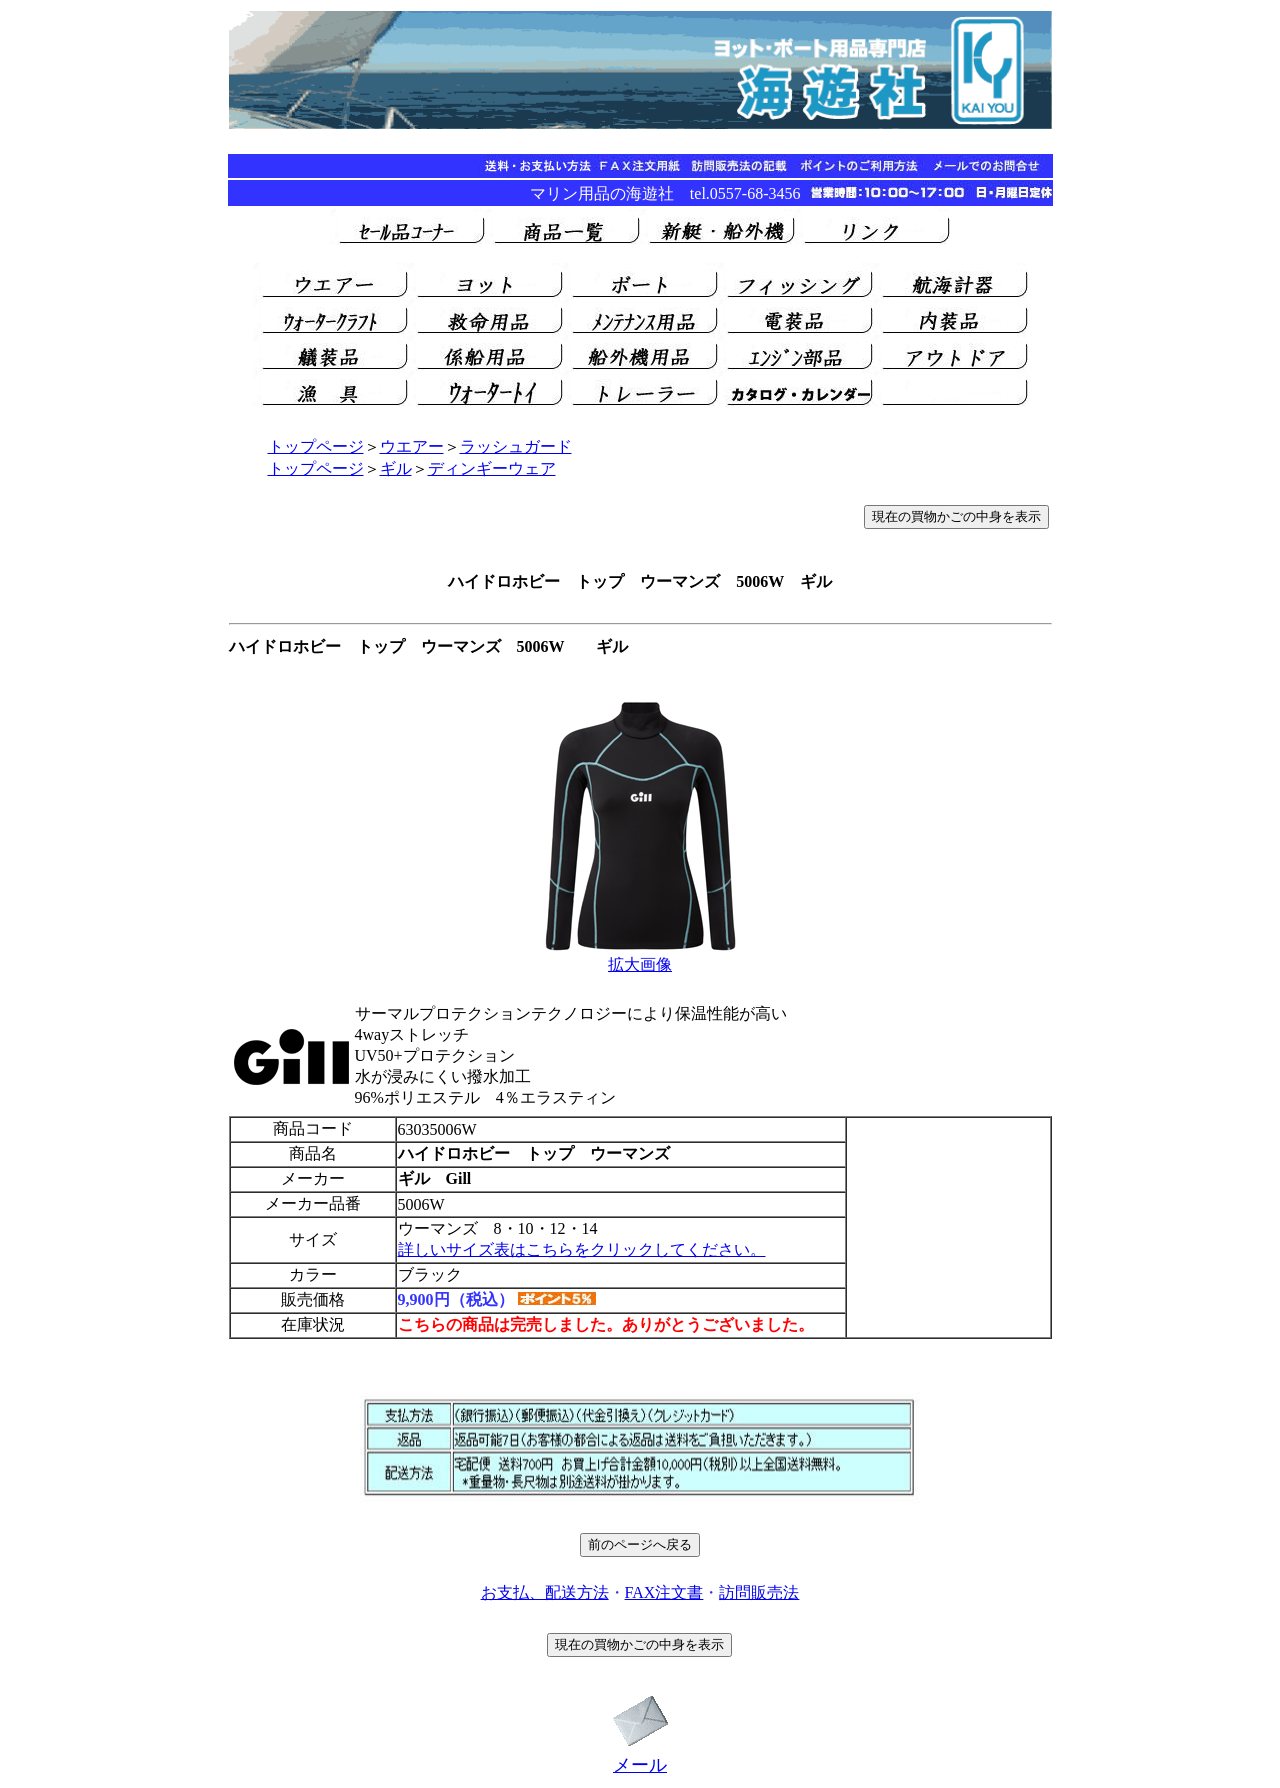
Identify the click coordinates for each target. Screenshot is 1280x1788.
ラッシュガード (516, 446)
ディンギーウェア (492, 468)
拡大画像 (640, 964)
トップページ (316, 446)
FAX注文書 (664, 1592)
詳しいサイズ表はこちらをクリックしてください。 (582, 1249)
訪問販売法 (759, 1592)
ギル (396, 468)
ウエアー (412, 446)
